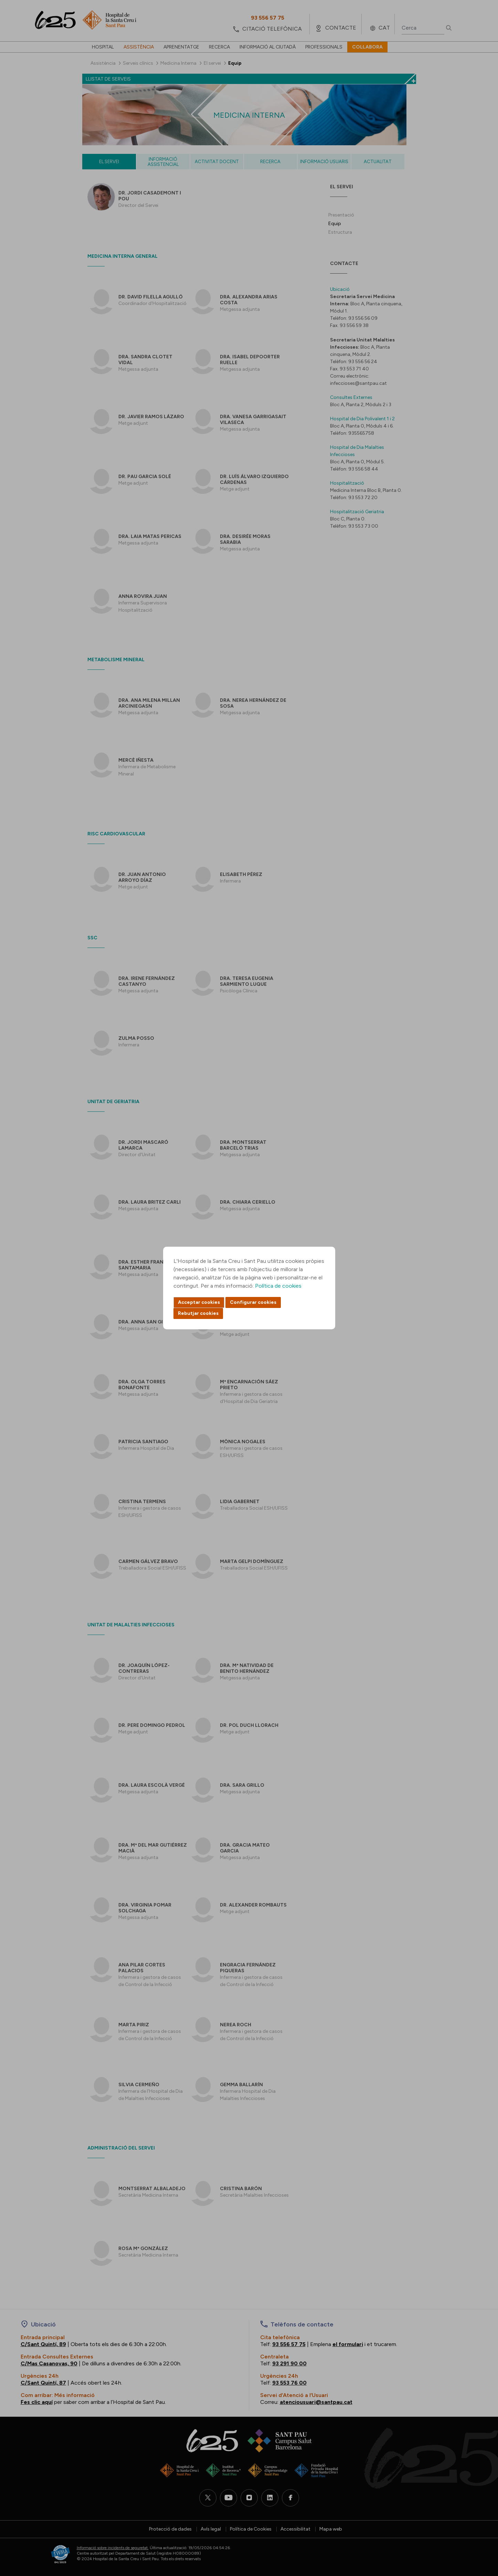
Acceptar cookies (199, 1302)
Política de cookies (278, 1285)
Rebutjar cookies (198, 1313)
